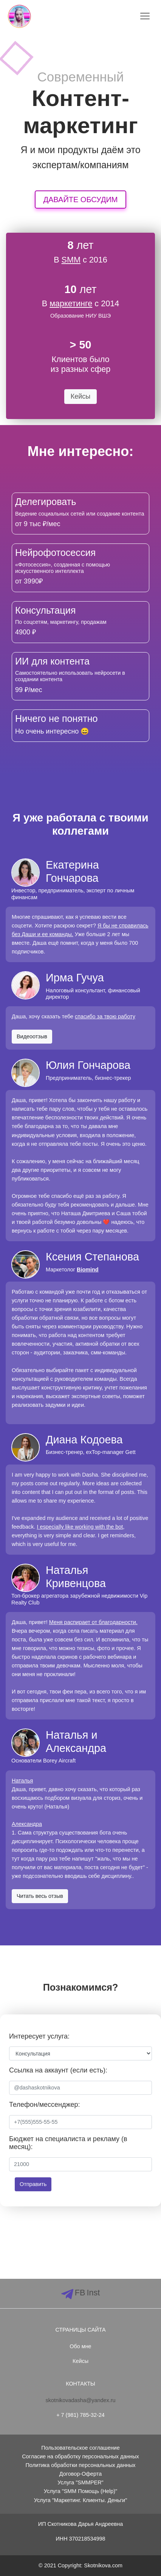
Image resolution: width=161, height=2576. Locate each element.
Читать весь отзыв (40, 1896)
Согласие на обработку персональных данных (80, 2456)
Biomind (88, 1270)
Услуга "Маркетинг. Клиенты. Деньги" (80, 2500)
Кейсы (80, 2361)
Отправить (33, 2184)
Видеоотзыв (32, 1036)
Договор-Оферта (80, 2474)
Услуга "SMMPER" (80, 2482)
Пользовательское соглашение (80, 2448)
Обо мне (80, 2346)
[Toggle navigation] (145, 16)
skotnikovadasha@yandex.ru (80, 2400)
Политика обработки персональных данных (80, 2465)
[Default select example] (80, 2053)
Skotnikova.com (103, 2565)
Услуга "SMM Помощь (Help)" (80, 2491)
